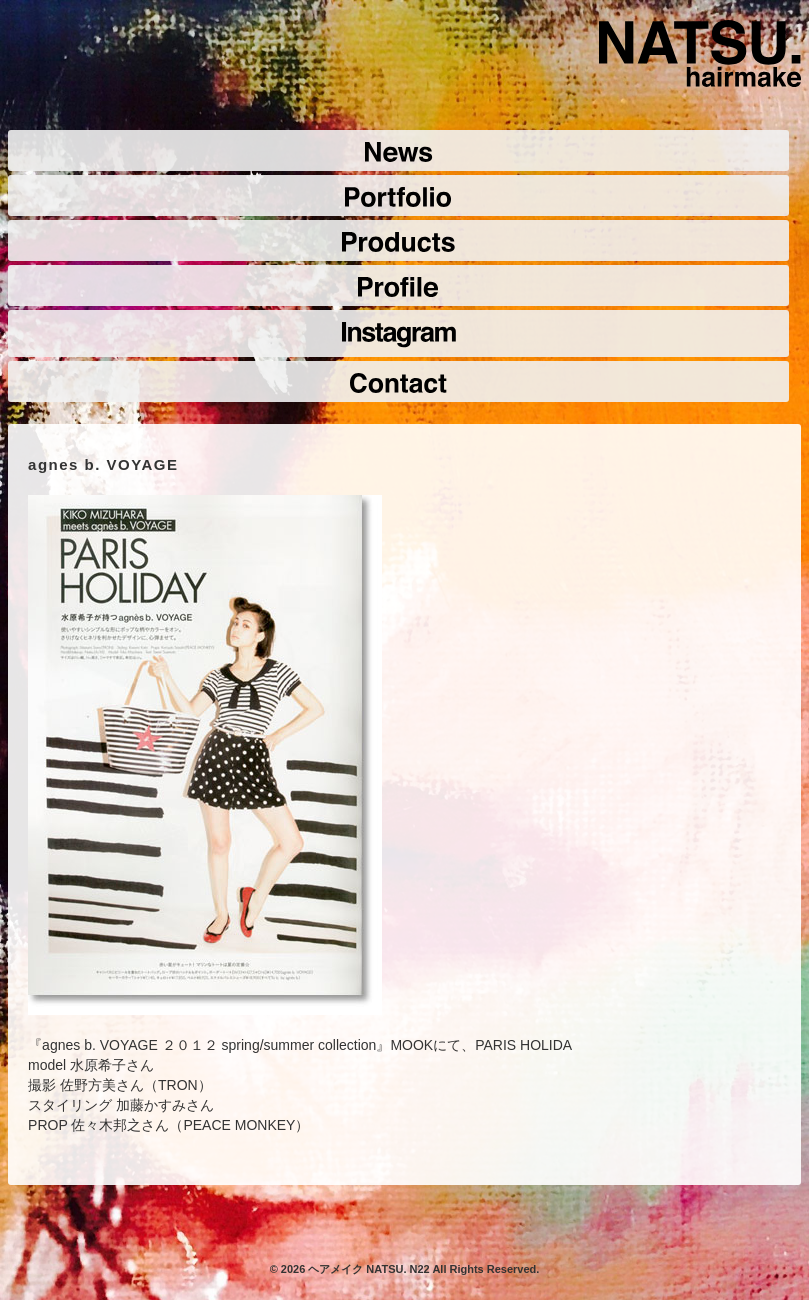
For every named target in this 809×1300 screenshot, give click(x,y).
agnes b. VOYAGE (103, 464)
